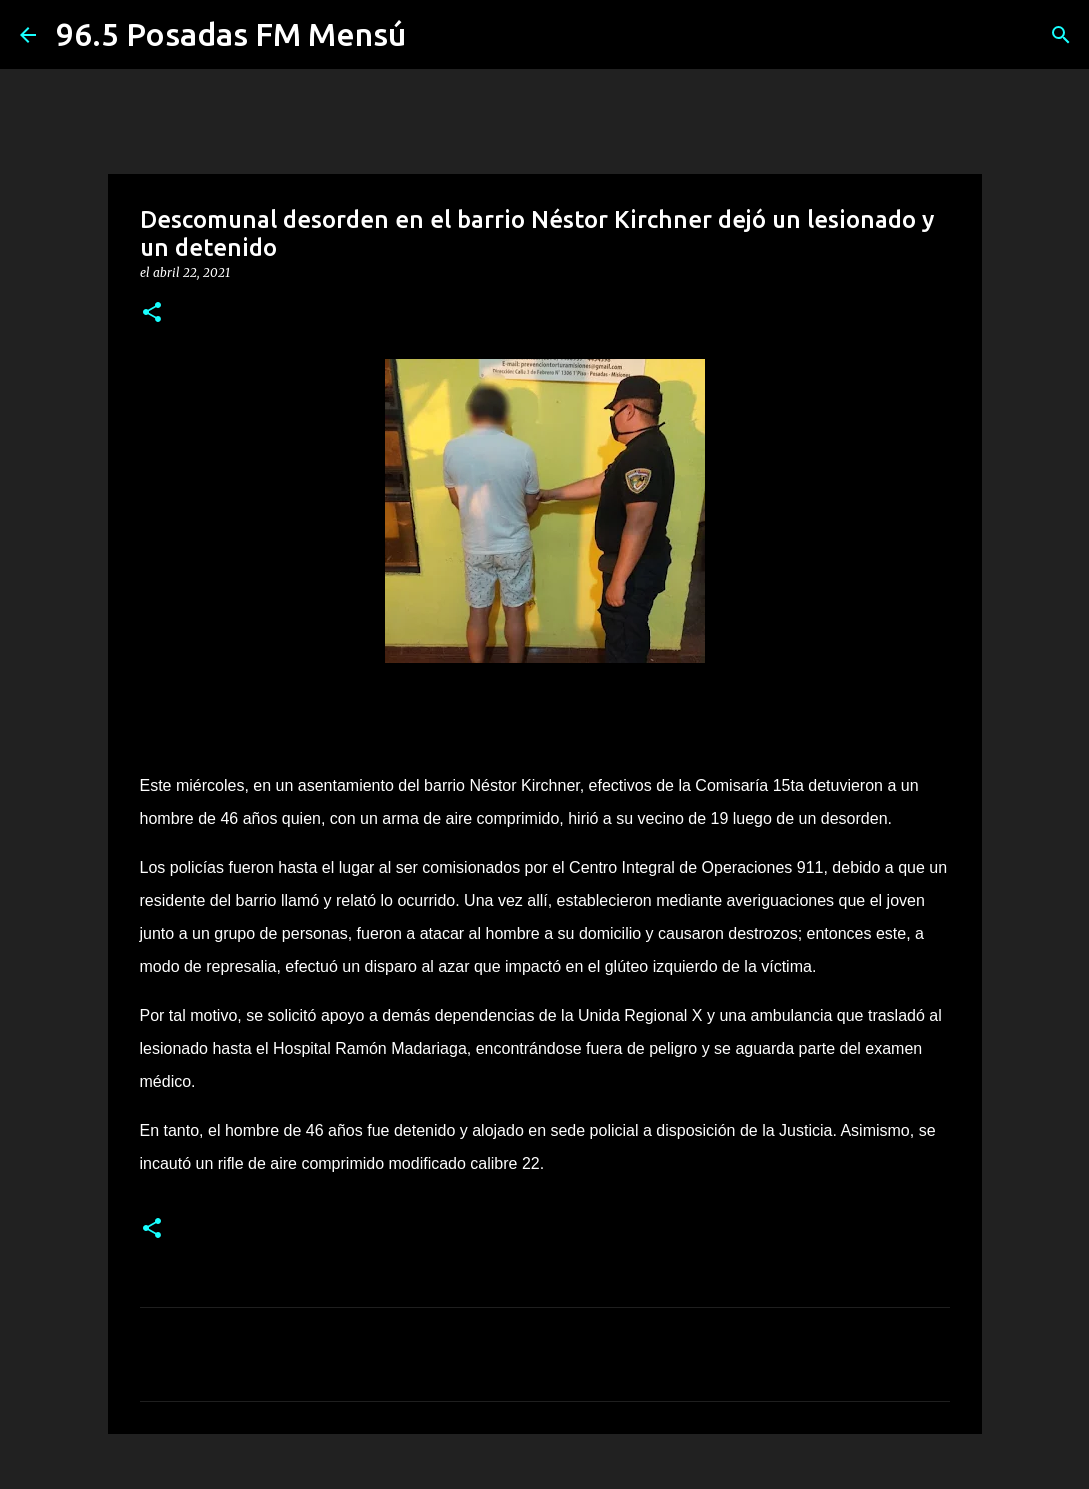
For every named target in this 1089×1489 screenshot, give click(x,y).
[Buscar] (1061, 35)
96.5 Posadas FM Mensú (231, 34)
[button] (152, 313)
